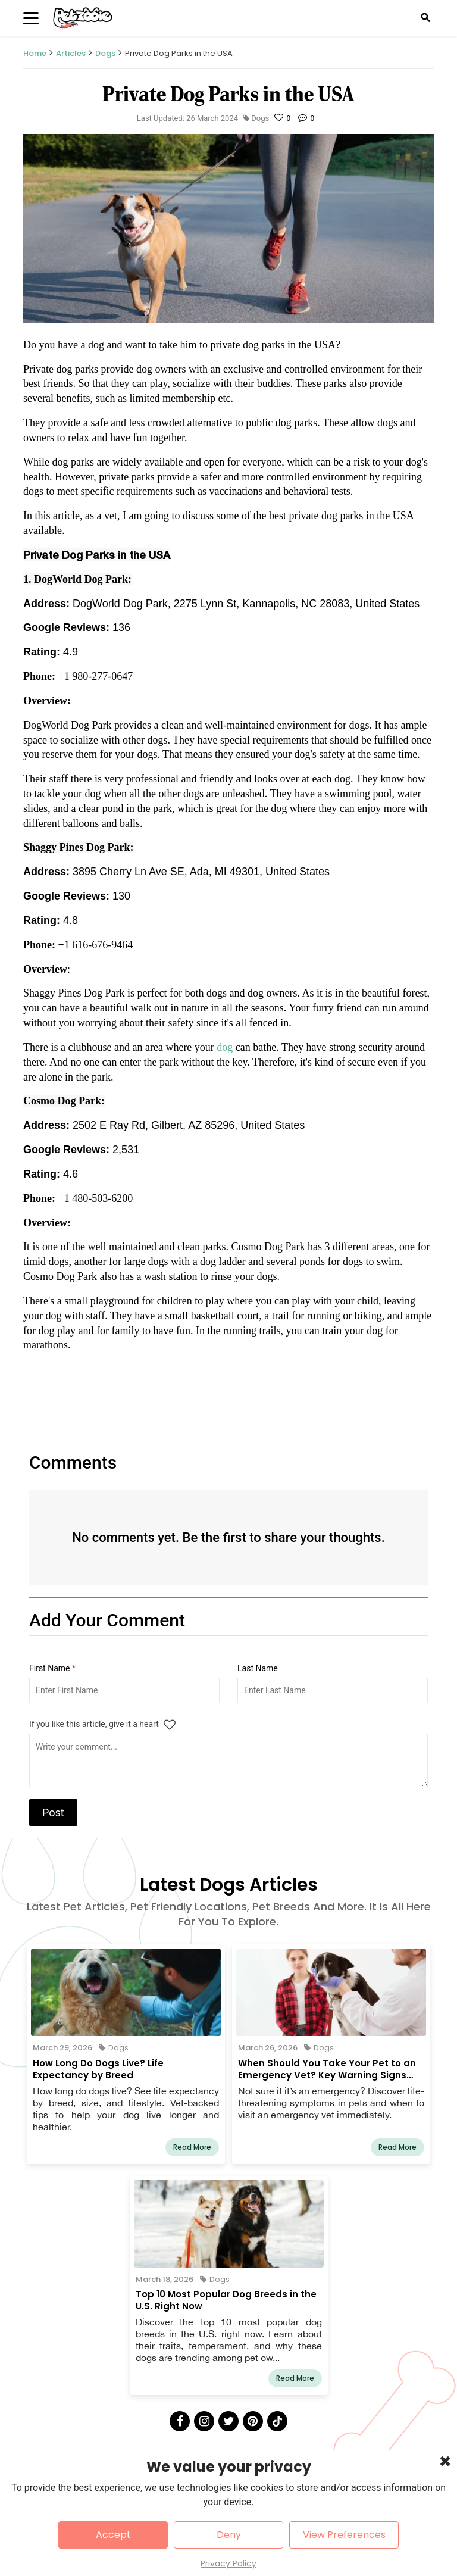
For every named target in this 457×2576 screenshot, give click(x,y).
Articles (71, 53)
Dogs (105, 53)
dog (226, 1047)
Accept (113, 2534)
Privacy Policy (228, 2563)
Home (34, 53)
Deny (229, 2534)
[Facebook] (180, 2421)
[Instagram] (204, 2421)
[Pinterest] (253, 2421)
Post (53, 1812)
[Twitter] (228, 2421)
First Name (52, 1668)
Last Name (257, 1668)
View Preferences (344, 2534)
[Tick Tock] (277, 2421)
